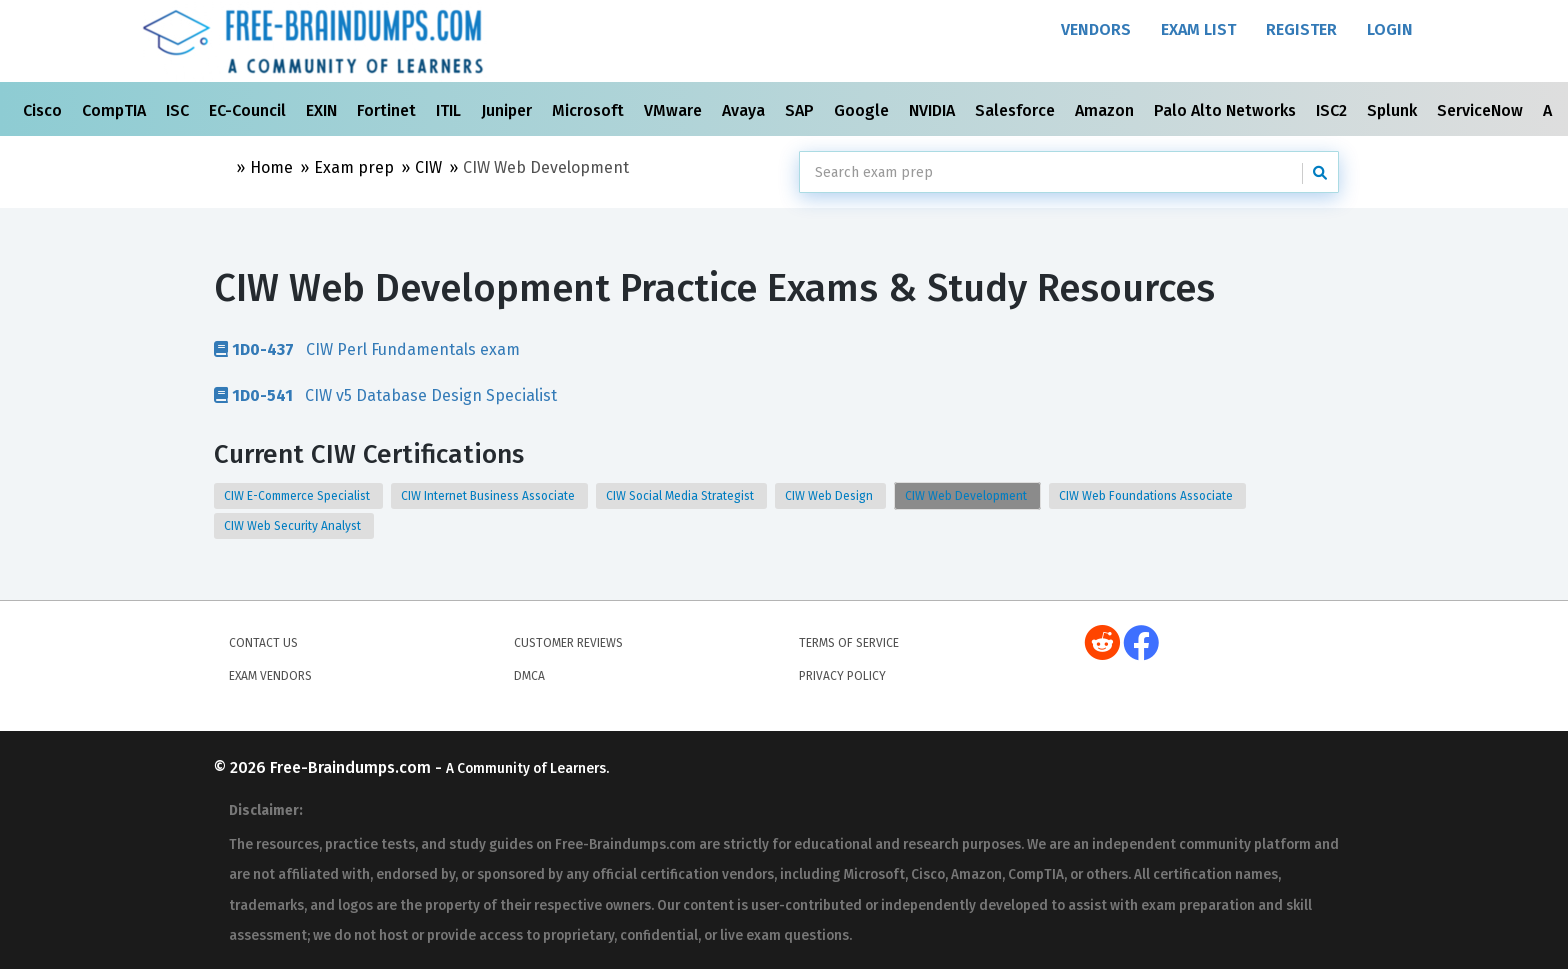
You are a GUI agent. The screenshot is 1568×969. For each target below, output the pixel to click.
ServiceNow (1482, 110)
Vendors (1096, 29)
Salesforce (1017, 110)
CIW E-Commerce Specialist (298, 496)
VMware (675, 110)
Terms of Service (849, 643)
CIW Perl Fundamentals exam (367, 349)
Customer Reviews (568, 643)
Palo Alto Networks (1227, 110)
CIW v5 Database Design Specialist (385, 395)
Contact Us (263, 643)
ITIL (450, 110)
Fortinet (388, 110)
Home (271, 167)
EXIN (323, 110)
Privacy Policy (842, 676)
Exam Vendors (270, 676)
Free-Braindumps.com (352, 767)
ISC (179, 110)
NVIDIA (934, 110)
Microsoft (590, 110)
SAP (801, 110)
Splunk (1394, 110)
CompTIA (116, 110)
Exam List (1198, 29)
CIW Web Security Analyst (294, 526)
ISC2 (1333, 110)
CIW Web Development (967, 496)
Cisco (44, 110)
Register (1301, 29)
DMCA (529, 676)
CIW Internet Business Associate (489, 496)
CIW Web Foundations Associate (1147, 496)
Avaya (745, 110)
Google (863, 110)
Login (1390, 29)
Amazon (1106, 110)
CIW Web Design (830, 496)
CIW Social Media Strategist (681, 496)
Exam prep (354, 167)
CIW (428, 167)
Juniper (508, 110)
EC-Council (249, 110)
